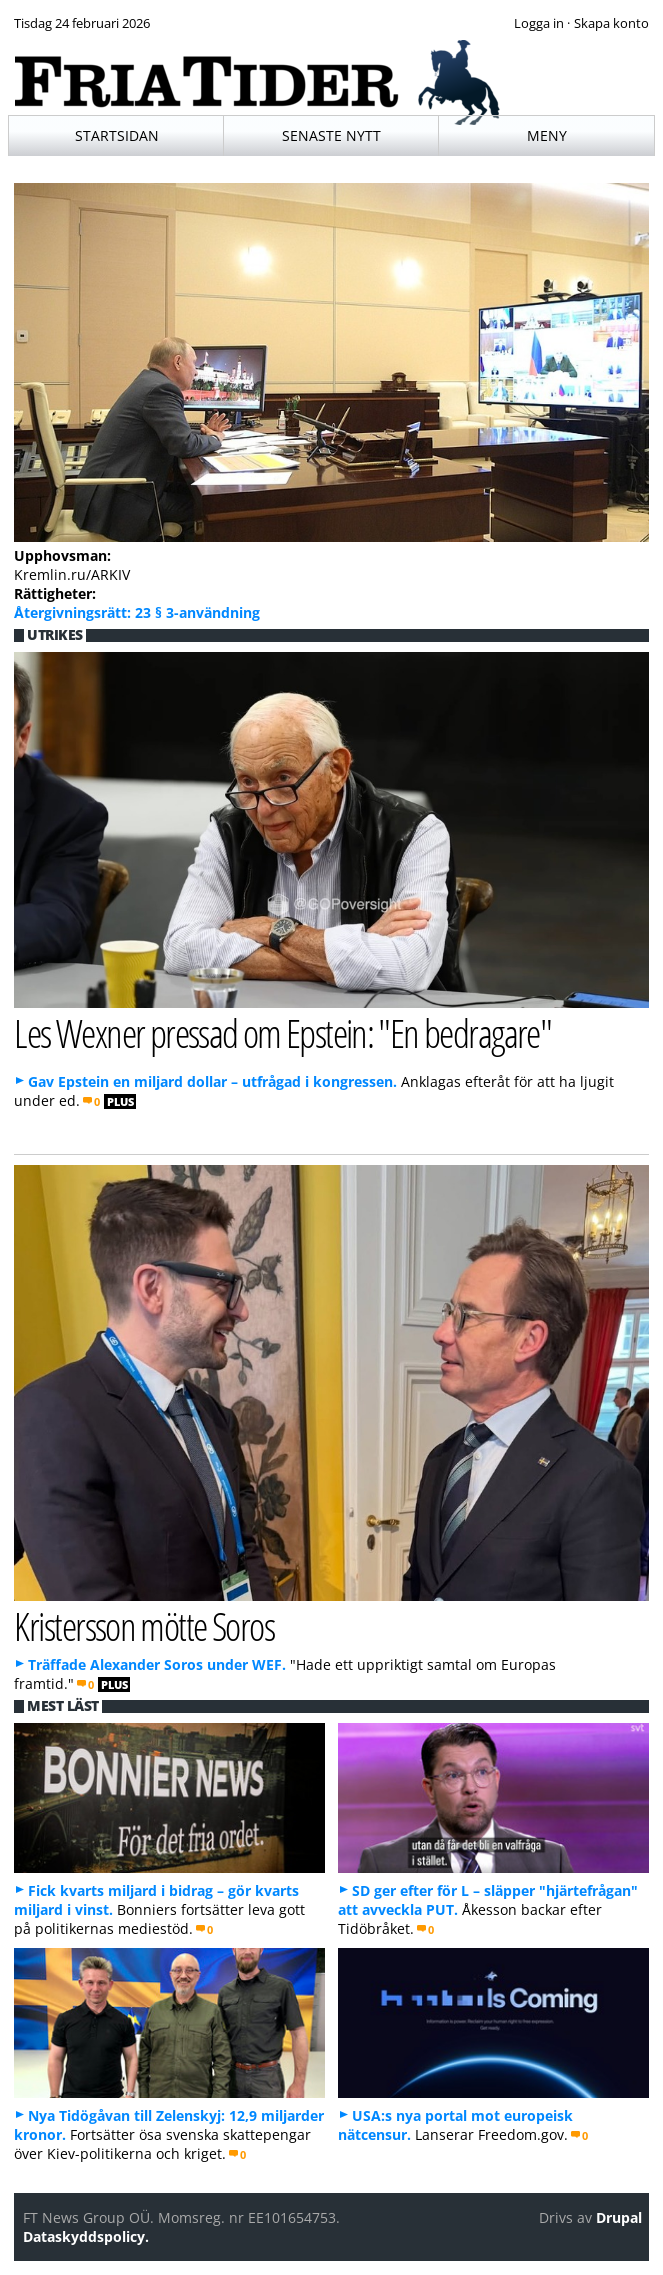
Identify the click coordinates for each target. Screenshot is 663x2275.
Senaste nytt (331, 135)
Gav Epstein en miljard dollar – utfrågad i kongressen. (212, 1081)
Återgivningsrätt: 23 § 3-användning (137, 612)
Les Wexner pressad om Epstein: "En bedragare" (282, 1032)
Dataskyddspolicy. (86, 2236)
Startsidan (117, 135)
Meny (547, 135)
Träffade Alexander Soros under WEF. (157, 1664)
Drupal (619, 2217)
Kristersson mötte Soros (144, 1625)
